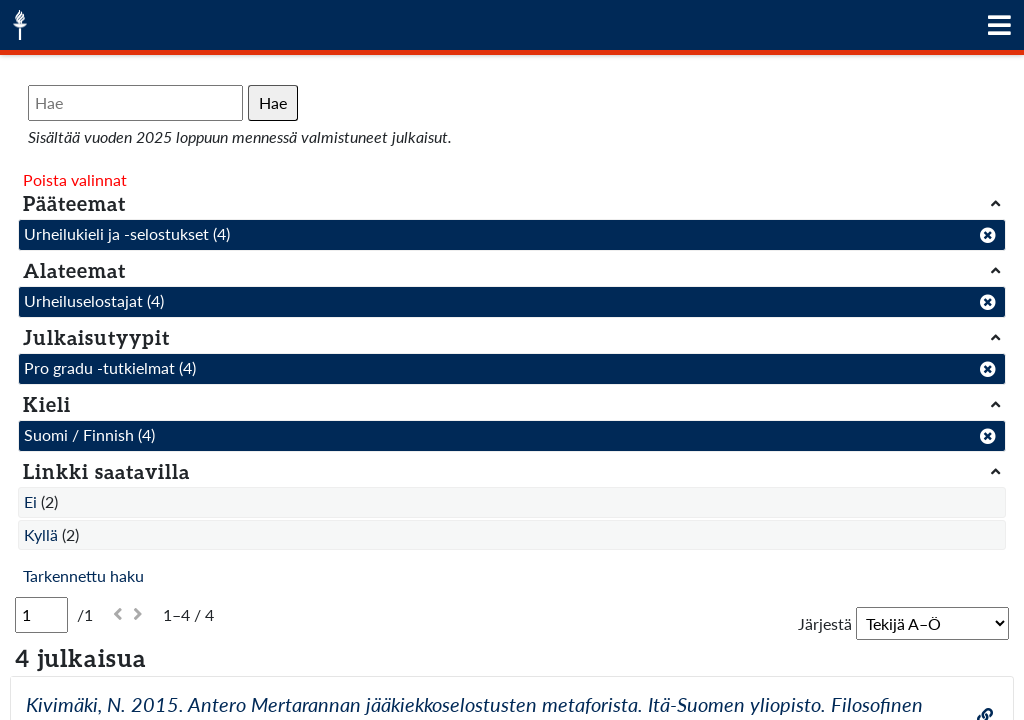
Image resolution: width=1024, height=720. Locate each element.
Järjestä (825, 623)
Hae (273, 102)
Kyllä (41, 534)
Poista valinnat (75, 179)
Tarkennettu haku (83, 575)
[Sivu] (41, 615)
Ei (30, 501)
